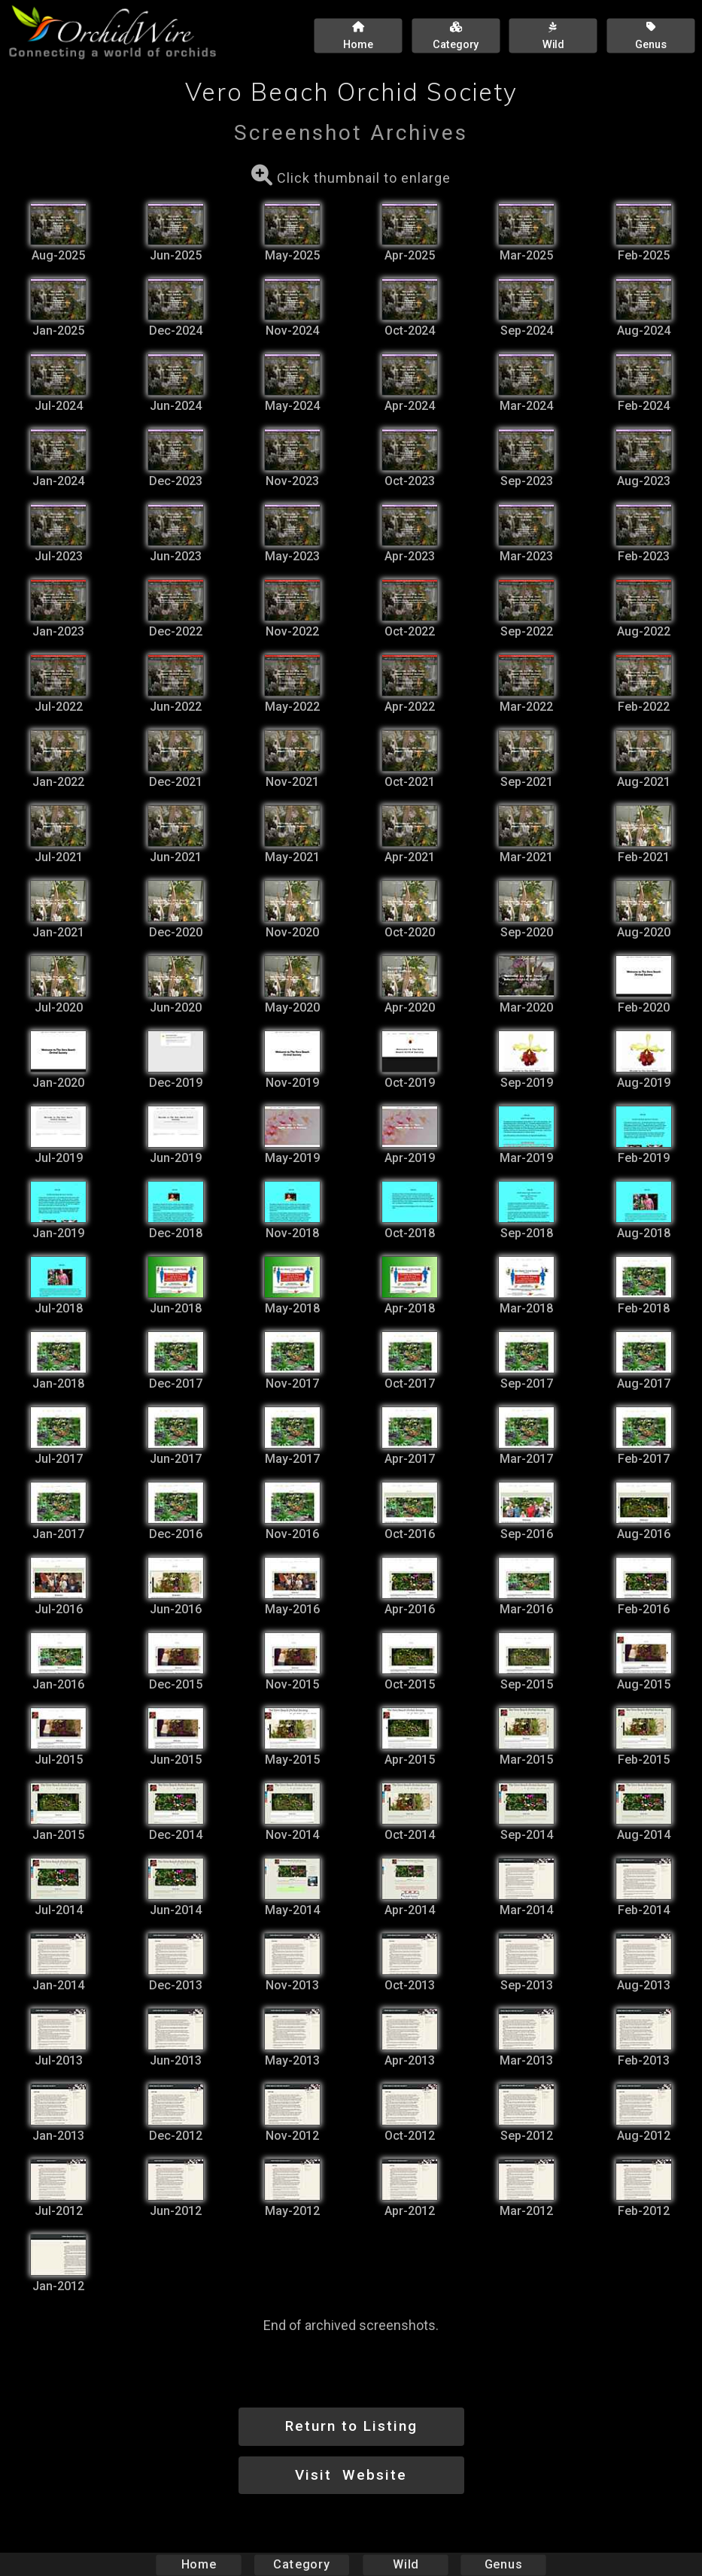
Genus (503, 2564)
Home (198, 2564)
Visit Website (351, 2474)
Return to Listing (351, 2426)
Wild (405, 2564)
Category (301, 2564)
